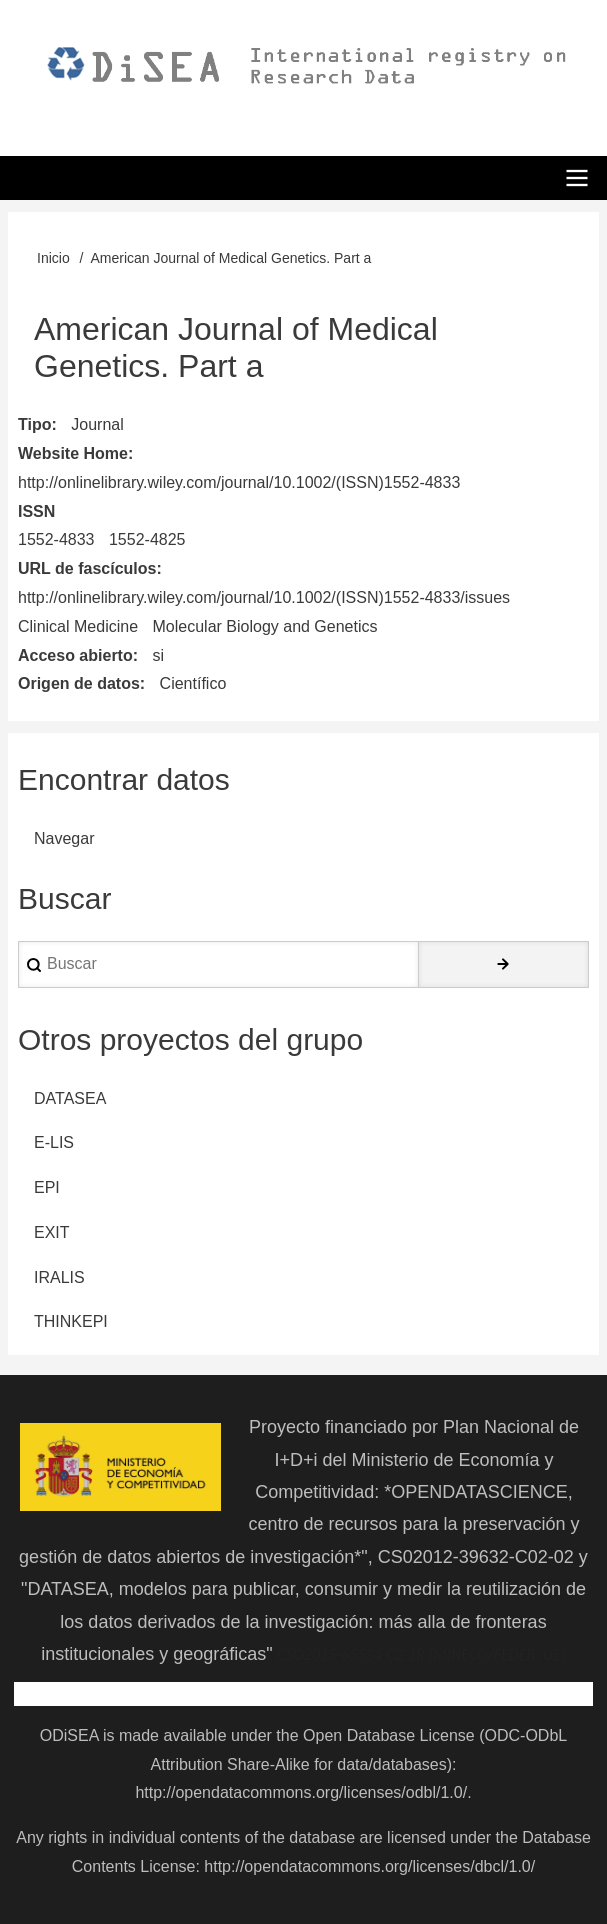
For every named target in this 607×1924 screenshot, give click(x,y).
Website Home (73, 453)
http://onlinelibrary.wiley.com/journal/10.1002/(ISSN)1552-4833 (239, 482)
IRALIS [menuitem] (59, 1277)
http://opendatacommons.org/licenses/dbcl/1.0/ (369, 1866)
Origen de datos (79, 683)
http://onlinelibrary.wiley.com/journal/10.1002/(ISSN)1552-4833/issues (264, 597)
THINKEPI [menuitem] (71, 1321)
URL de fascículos (87, 568)
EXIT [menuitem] (52, 1232)
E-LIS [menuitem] (54, 1142)
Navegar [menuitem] (64, 838)
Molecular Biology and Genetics (265, 626)
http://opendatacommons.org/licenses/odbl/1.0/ (301, 1792)
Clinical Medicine (78, 626)
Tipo (34, 424)
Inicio (53, 258)
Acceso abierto (75, 655)
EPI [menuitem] (47, 1187)
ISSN (36, 511)
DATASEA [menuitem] (70, 1098)
